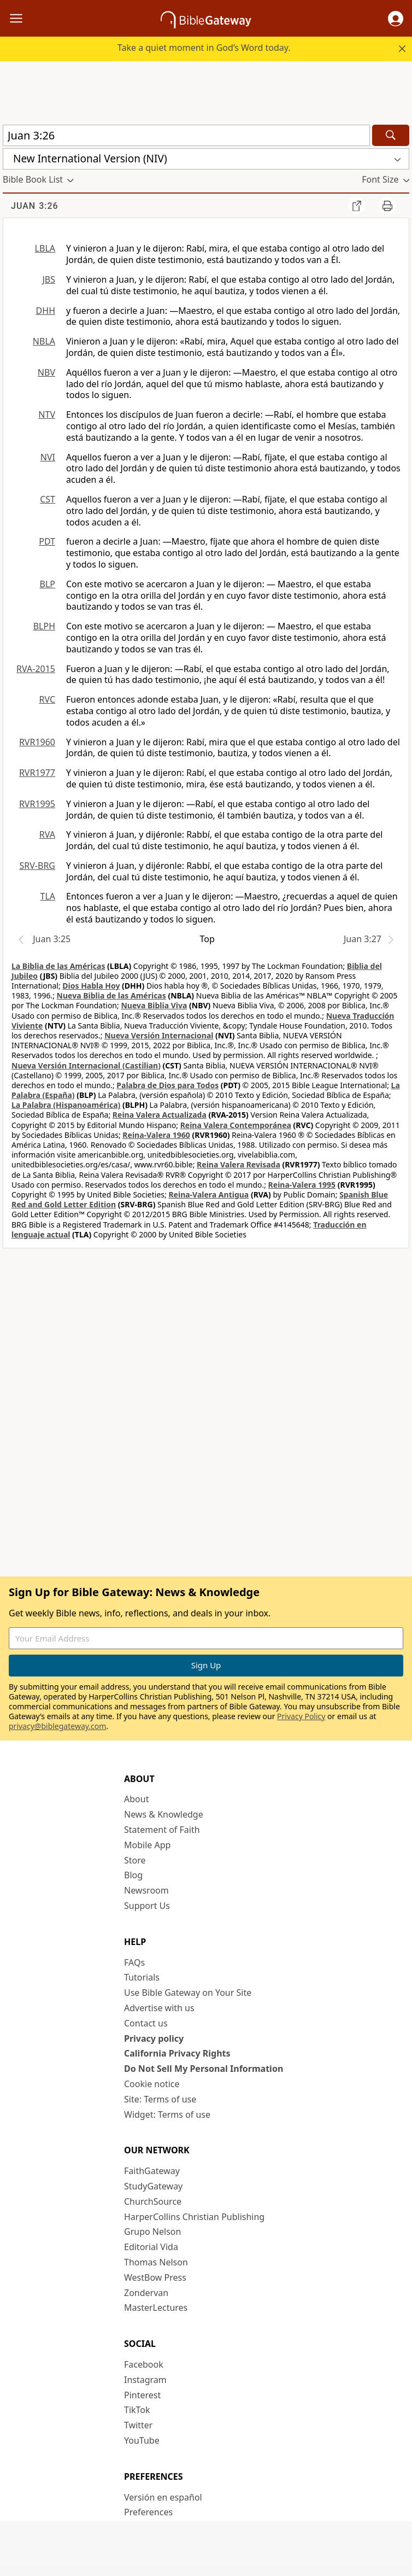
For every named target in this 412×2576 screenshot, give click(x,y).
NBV (46, 372)
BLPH (44, 626)
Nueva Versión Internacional (158, 1035)
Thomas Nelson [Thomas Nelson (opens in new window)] (156, 2262)
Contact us (146, 2023)
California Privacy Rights (177, 2053)
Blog (133, 1875)
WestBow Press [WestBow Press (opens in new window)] (155, 2277)
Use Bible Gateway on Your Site (187, 1993)
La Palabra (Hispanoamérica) (65, 1105)
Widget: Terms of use (167, 2114)
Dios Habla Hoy (91, 985)
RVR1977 (37, 773)
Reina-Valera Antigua (208, 1194)
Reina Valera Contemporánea (235, 1125)
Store (135, 1860)
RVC (47, 699)
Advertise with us (159, 2008)
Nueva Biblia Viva (154, 1005)
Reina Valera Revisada (238, 1164)
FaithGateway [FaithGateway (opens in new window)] (152, 2171)
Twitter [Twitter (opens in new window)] (138, 2425)
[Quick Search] (186, 135)
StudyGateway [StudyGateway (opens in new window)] (153, 2186)
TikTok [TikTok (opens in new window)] (137, 2410)
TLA (47, 896)
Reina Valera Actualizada (160, 1114)
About (136, 1799)
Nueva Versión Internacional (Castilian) (86, 1065)
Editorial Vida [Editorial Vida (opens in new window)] (151, 2247)
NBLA (44, 341)
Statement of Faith (162, 1830)
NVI (47, 457)
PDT (47, 541)
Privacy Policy (301, 1716)
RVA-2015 (35, 669)
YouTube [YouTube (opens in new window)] (142, 2440)
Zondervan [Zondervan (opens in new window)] (146, 2293)
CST (47, 499)
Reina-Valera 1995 (302, 1184)
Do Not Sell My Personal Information (203, 2069)
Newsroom (146, 1890)
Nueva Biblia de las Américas (111, 995)
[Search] (390, 135)
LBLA (45, 248)
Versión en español (163, 2497)
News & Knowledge (163, 1814)
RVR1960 (37, 742)
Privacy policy (154, 2038)
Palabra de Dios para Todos (167, 1085)
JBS (48, 279)
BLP (47, 584)
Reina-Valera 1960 (156, 1135)
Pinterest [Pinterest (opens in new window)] (142, 2395)
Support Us (147, 1906)
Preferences (148, 2512)
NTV (46, 414)
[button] (395, 18)
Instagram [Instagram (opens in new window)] (145, 2380)
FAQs (134, 1962)
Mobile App (147, 1845)
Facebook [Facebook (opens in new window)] (143, 2364)
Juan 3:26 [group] (34, 206)
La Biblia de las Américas (58, 966)
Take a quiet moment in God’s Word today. (204, 48)
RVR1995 (37, 804)
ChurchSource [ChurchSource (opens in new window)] (152, 2201)
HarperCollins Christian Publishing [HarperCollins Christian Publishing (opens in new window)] (194, 2217)
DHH (45, 311)
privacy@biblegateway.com (57, 1726)
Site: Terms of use (160, 2099)
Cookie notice (152, 2084)
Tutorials (142, 1977)
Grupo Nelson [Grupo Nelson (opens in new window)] (152, 2231)
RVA (47, 834)
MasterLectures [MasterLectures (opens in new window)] (155, 2308)
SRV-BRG (38, 866)
